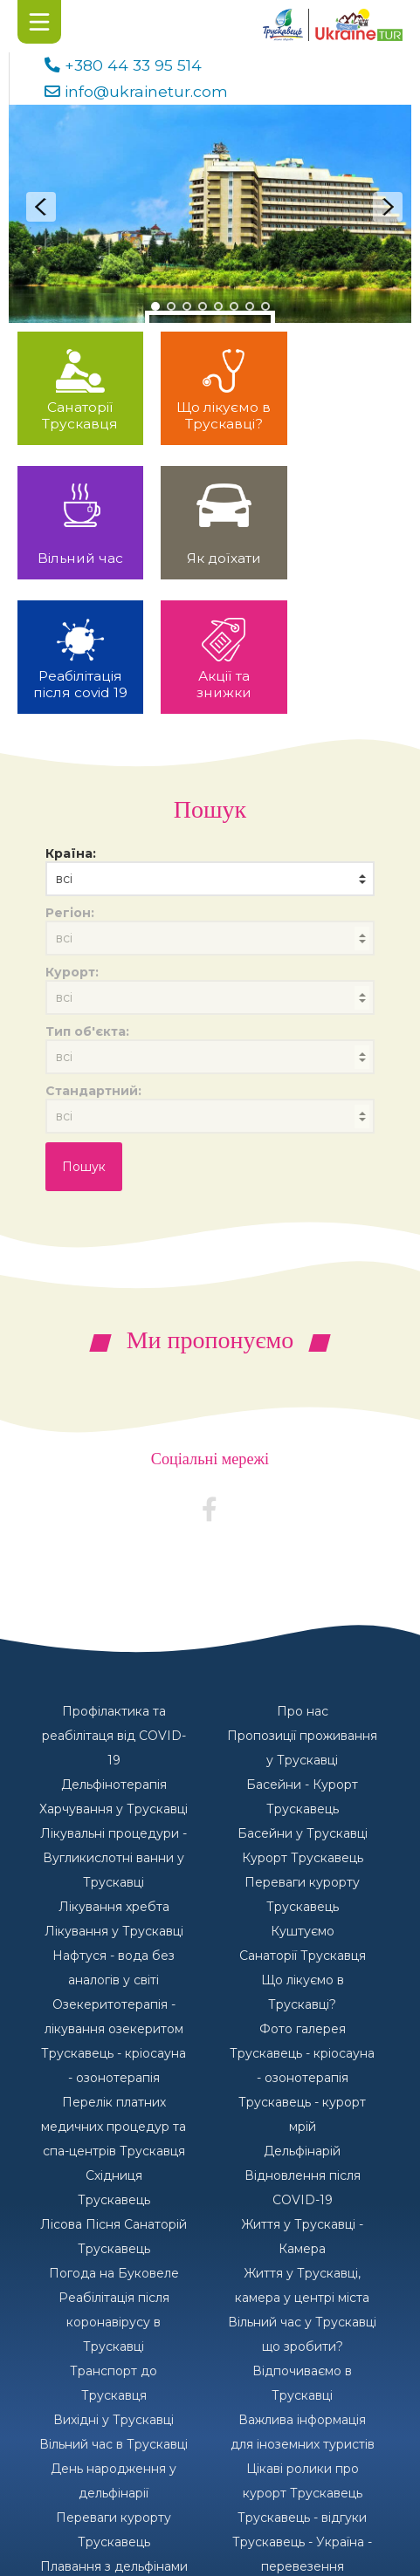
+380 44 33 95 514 (133, 65)
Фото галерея (302, 1894)
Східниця (114, 2041)
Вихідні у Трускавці (113, 2285)
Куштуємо (302, 1797)
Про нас (302, 1577)
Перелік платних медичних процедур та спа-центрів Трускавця (113, 1992)
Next (388, 207)
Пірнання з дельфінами (302, 2456)
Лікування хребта (114, 1772)
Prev (41, 207)
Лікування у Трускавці (114, 1797)
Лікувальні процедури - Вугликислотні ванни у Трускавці (113, 1723)
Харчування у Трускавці (113, 1674)
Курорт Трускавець (302, 1723)
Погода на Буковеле (114, 2139)
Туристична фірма (114, 2456)
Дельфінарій (302, 2016)
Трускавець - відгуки (302, 2383)
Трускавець (114, 2065)
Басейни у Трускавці (303, 1699)
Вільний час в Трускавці (113, 2310)
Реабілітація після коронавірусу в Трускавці (114, 2187)
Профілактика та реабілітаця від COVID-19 (114, 1601)
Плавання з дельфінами (114, 2432)
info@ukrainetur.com (146, 91)
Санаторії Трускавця (302, 1821)
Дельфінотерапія (114, 1650)
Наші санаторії (113, 2481)
